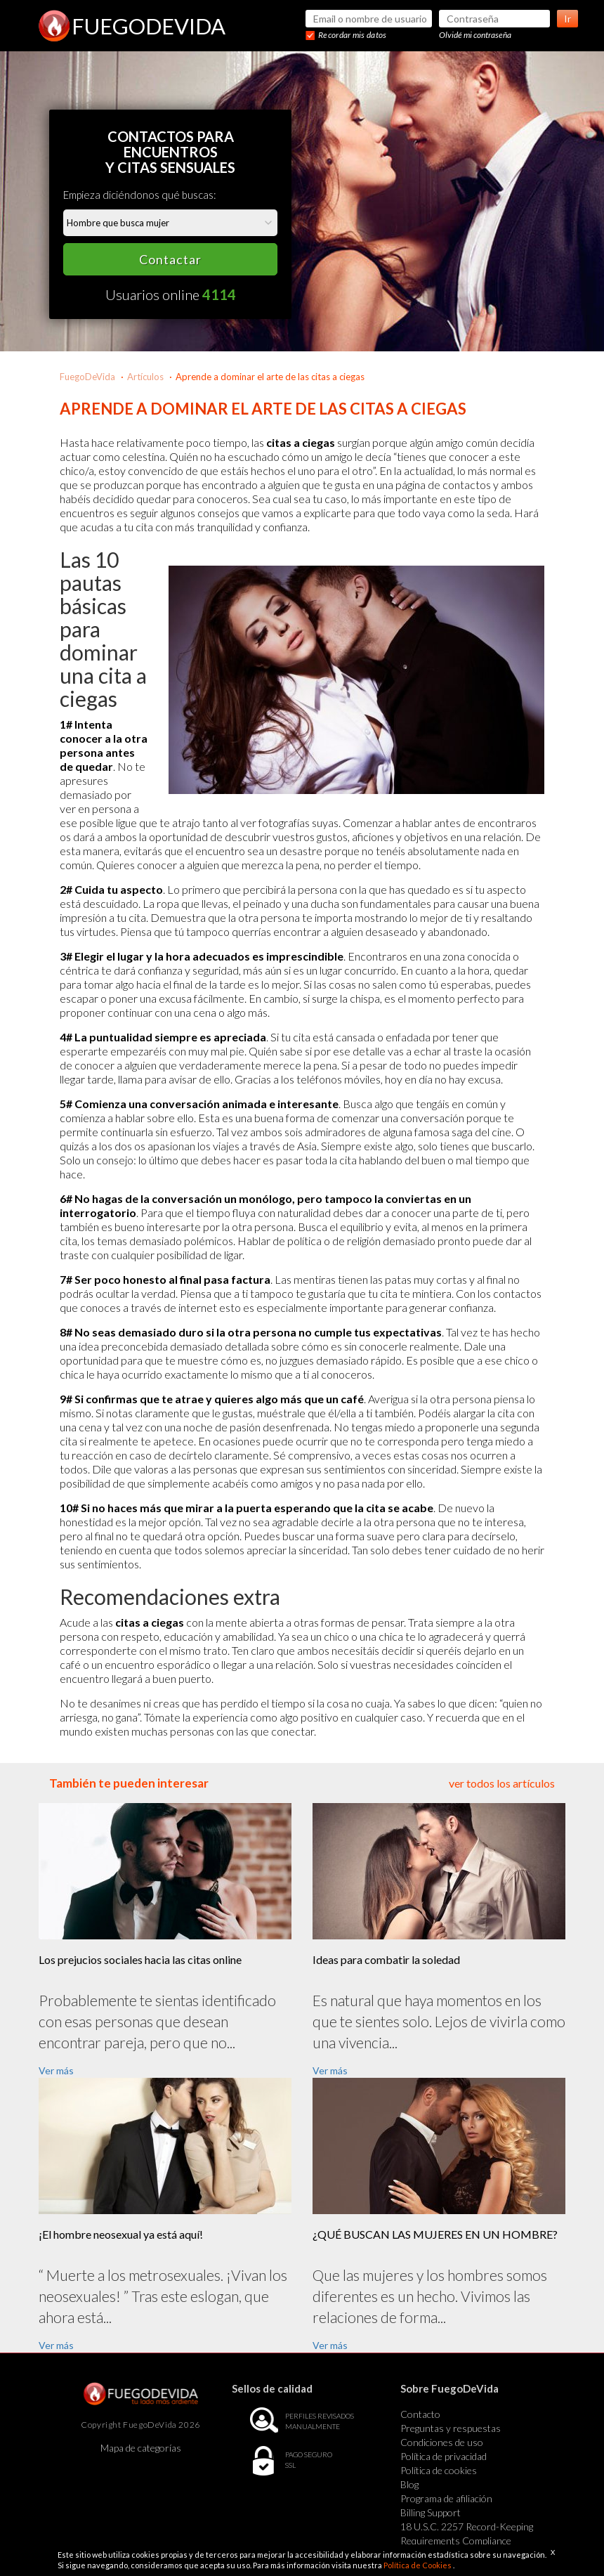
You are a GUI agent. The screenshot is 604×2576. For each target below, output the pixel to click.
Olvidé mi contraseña (475, 35)
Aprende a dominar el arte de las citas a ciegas (270, 376)
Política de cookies (438, 2470)
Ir (567, 19)
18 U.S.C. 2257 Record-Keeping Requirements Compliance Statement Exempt (466, 2540)
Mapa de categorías (140, 2448)
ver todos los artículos (502, 1783)
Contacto (420, 2414)
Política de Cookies (418, 2565)
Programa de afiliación (446, 2498)
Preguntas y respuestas (450, 2428)
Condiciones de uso (441, 2442)
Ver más (56, 2070)
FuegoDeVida (87, 376)
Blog (409, 2484)
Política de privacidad (443, 2456)
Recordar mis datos (352, 35)
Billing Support (430, 2512)
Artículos (145, 376)
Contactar (170, 259)
